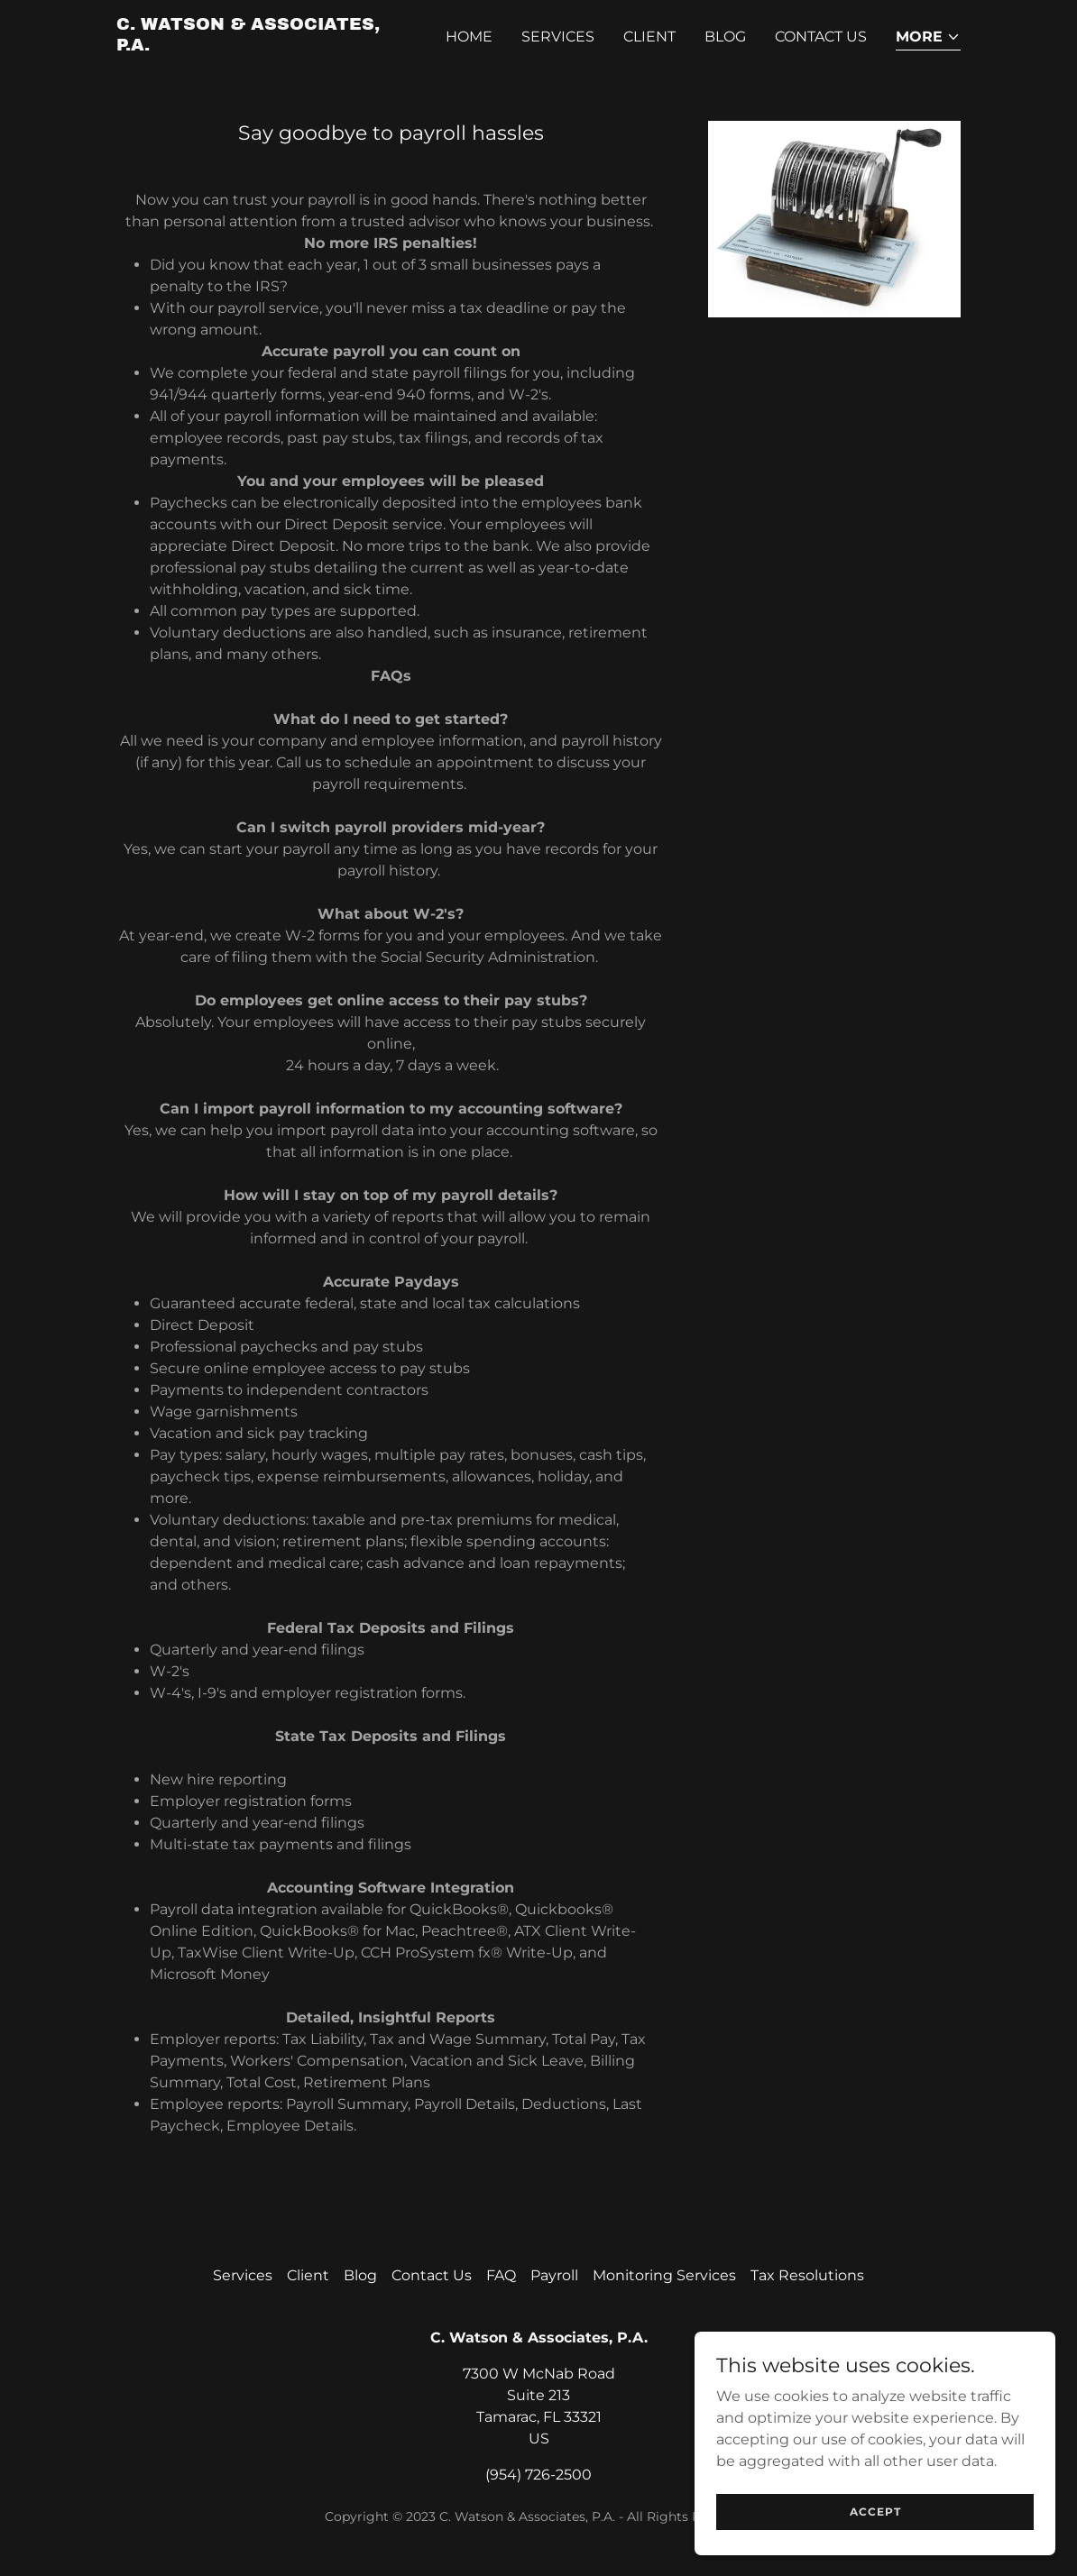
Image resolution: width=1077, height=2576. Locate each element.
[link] (264, 45)
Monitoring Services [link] (664, 2275)
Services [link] (557, 36)
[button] (928, 38)
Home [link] (469, 36)
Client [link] (649, 36)
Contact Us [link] (821, 36)
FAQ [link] (501, 2275)
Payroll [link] (554, 2275)
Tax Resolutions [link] (807, 2275)
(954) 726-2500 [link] (538, 2474)
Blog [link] (725, 36)
